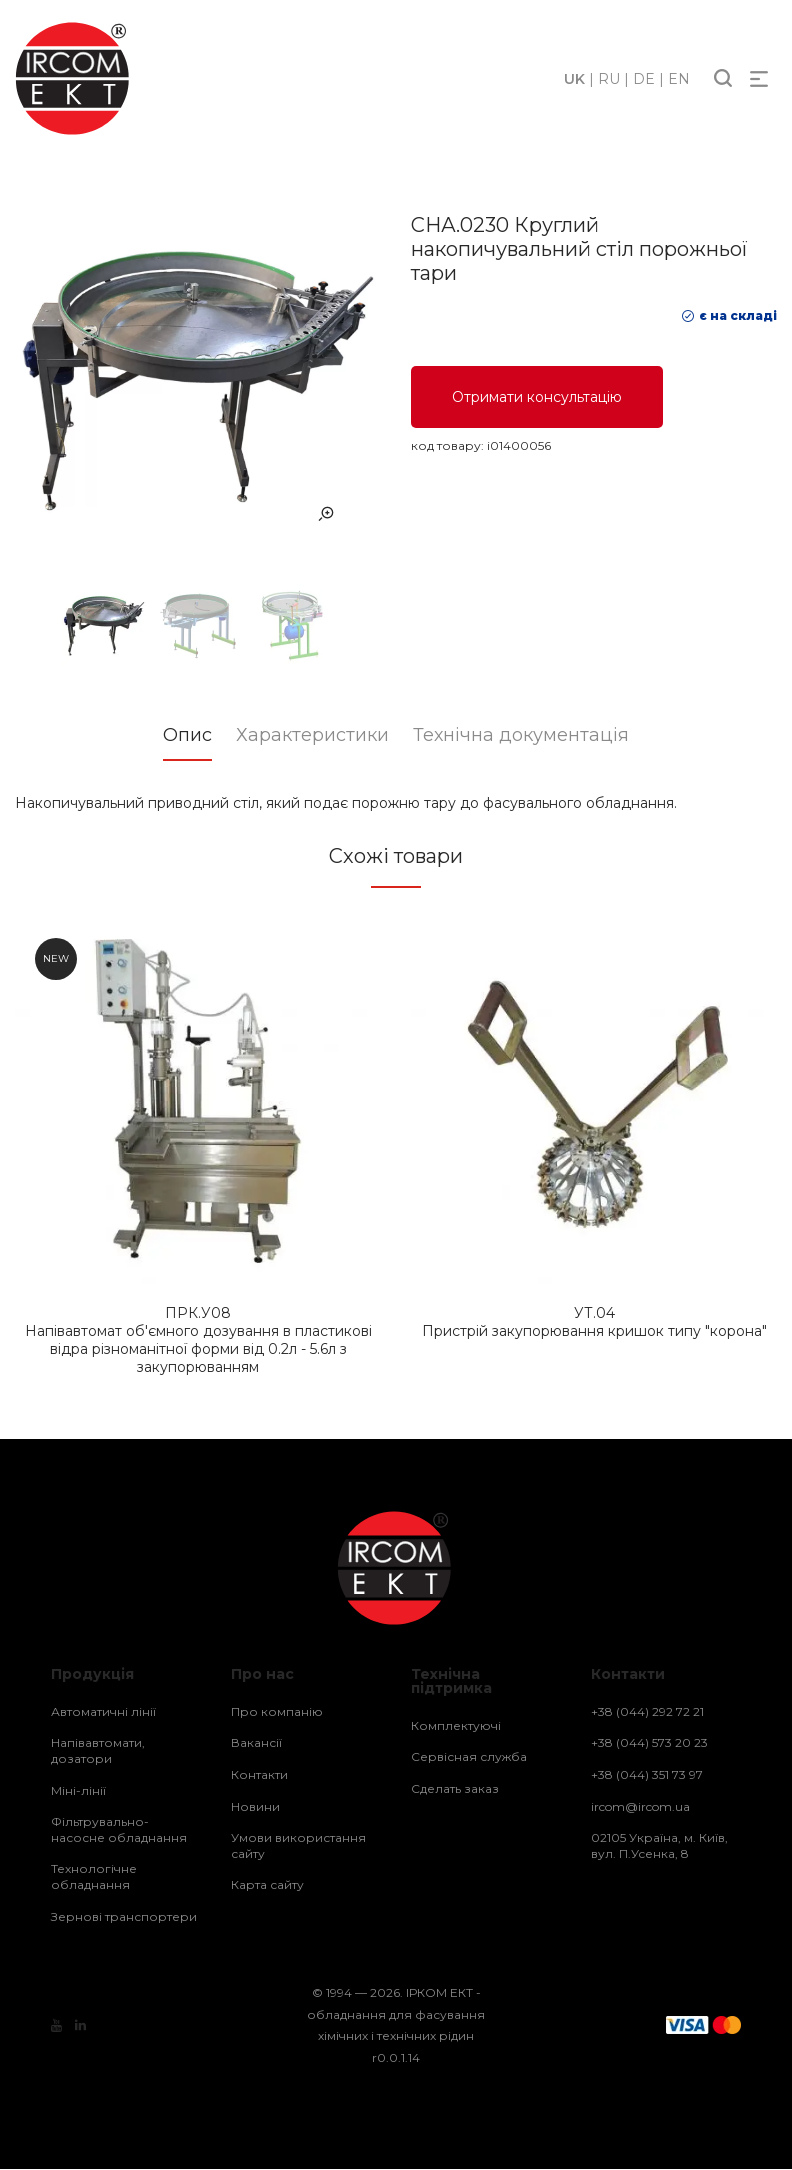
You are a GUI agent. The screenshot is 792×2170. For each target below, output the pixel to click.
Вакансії (256, 1743)
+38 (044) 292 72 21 (647, 1712)
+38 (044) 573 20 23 (649, 1743)
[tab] (171, 742)
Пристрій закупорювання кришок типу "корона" (594, 1323)
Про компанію (277, 1712)
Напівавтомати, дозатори (98, 1751)
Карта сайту (267, 1885)
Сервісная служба (469, 1757)
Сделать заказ (455, 1789)
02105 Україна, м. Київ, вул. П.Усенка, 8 (659, 1846)
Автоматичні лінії (103, 1712)
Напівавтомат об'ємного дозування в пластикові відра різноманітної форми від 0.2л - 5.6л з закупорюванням (198, 1341)
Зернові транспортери (124, 1917)
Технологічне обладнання (94, 1877)
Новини (255, 1807)
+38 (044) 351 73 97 (647, 1775)
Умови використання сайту (298, 1846)
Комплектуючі (456, 1726)
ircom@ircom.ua (640, 1807)
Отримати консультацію (537, 397)
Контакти (259, 1775)
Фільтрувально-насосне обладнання (119, 1830)
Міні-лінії (78, 1791)
